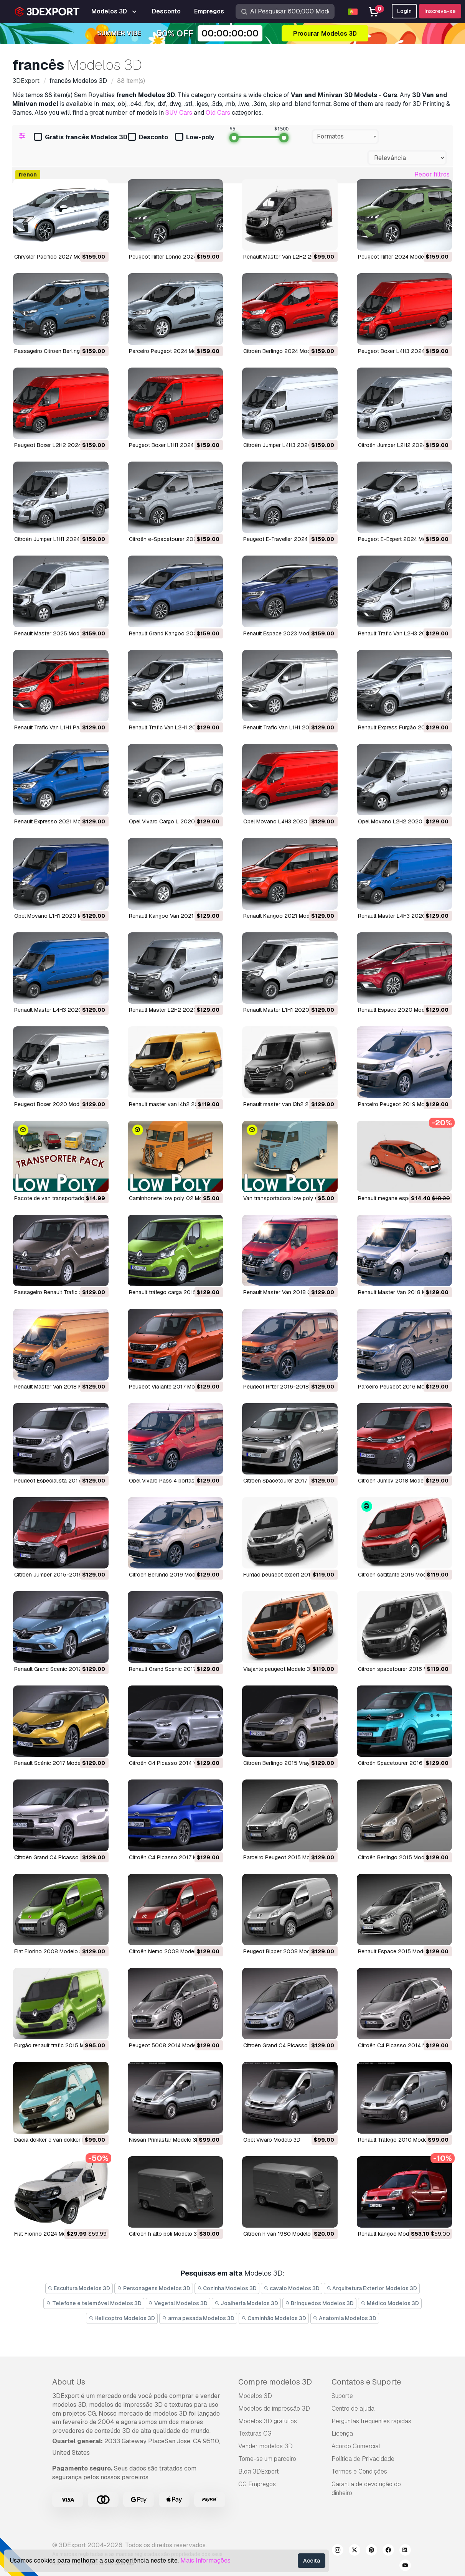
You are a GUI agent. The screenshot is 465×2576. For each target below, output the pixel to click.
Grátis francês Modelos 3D (80, 137)
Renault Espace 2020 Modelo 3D (399, 1009)
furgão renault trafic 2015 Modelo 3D (60, 2045)
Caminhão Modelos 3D (273, 2318)
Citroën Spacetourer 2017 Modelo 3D (289, 1480)
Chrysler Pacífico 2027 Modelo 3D (57, 256)
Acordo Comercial (355, 2446)
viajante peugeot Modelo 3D (278, 1669)
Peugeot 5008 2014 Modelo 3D (169, 2045)
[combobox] (345, 136)
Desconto (148, 137)
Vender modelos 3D (265, 2446)
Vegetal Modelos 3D (178, 2303)
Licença (342, 2433)
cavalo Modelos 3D (292, 2288)
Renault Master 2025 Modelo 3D (55, 633)
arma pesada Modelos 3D (198, 2318)
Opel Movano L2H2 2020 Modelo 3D (404, 821)
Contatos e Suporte (366, 2382)
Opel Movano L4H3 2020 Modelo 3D (289, 821)
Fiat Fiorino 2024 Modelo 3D (50, 2233)
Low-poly (194, 137)
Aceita (311, 2560)
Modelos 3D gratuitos (267, 2421)
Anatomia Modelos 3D (345, 2318)
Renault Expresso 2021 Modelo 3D (57, 821)
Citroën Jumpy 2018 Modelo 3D (397, 1480)
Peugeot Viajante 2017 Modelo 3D (171, 1386)
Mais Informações (205, 2560)
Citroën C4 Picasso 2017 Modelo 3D (174, 1857)
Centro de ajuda (352, 2408)
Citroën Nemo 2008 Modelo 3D (168, 1951)
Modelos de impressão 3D (274, 2408)
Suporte (342, 2396)
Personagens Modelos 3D (153, 2288)
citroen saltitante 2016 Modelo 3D (400, 1574)
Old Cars (218, 113)
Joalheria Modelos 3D (246, 2303)
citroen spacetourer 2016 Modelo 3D (404, 1669)
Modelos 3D (255, 2396)
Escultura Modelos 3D (79, 2288)
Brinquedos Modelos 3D (319, 2303)
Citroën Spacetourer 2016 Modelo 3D (404, 1763)
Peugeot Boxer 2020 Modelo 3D (55, 1104)
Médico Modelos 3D (390, 2303)
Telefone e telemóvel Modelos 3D (94, 2303)
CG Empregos (257, 2484)
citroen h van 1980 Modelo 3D (281, 2233)
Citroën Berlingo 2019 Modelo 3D (170, 1574)
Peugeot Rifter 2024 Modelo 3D (397, 256)
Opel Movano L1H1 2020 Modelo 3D (59, 915)
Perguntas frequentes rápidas (371, 2421)
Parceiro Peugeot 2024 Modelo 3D (172, 351)
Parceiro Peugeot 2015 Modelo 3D (286, 1857)
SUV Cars (178, 113)
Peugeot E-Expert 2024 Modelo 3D (401, 539)
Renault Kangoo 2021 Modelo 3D (284, 915)
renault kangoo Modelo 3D (391, 2233)
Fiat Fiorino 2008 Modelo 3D (50, 1951)
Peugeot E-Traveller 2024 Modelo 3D (289, 539)
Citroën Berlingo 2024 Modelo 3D (284, 351)
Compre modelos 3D (275, 2382)
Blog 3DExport (258, 2471)
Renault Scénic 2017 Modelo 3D (54, 1763)
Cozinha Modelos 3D (227, 2288)
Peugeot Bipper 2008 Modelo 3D (284, 1951)
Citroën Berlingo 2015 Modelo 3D (399, 1857)
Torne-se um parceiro (267, 2459)
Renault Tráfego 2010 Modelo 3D (399, 2139)
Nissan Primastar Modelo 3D (164, 2139)
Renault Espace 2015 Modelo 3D (398, 1951)
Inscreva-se (440, 11)
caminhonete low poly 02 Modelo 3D (175, 1198)
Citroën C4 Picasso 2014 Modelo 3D (403, 2045)
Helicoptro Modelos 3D (122, 2318)
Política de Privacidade (362, 2459)
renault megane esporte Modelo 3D (402, 1198)
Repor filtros (432, 174)
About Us (68, 2382)
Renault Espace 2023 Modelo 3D (284, 633)
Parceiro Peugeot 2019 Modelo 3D (401, 1104)
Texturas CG (255, 2433)
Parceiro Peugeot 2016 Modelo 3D (401, 1386)
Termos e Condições (359, 2471)
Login (404, 11)
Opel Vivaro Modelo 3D (271, 2139)
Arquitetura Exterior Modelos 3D (371, 2288)
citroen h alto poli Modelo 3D (165, 2233)
